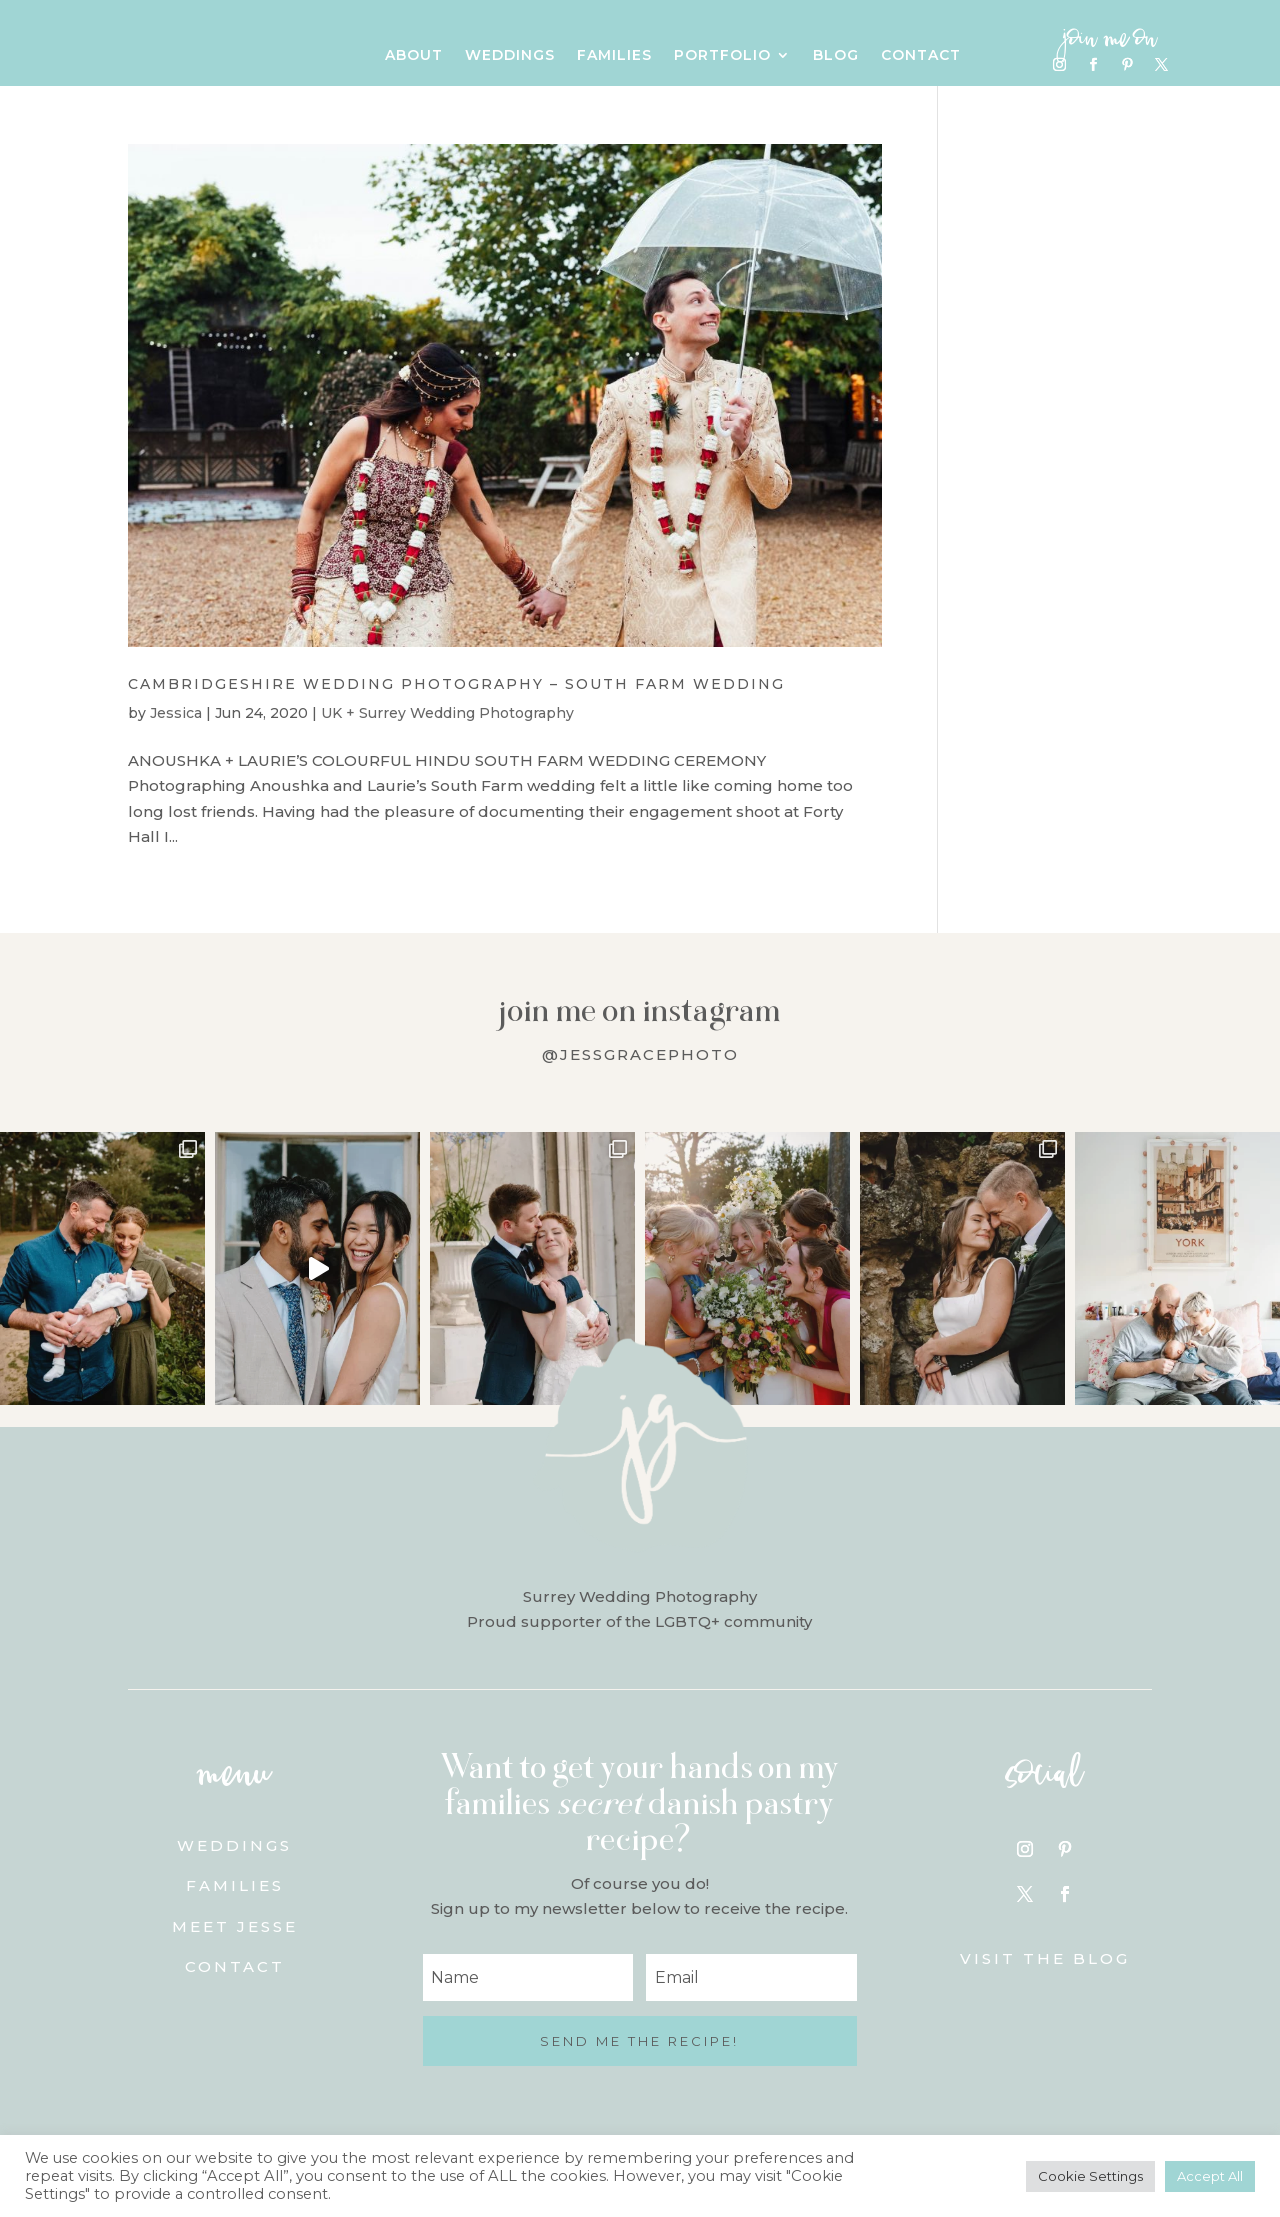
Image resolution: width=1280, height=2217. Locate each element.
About (414, 56)
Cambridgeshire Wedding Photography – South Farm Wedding (456, 684)
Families (614, 56)
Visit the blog (1045, 1958)
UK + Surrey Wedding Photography (447, 713)
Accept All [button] (1210, 2176)
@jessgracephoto (640, 1054)
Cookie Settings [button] (1090, 2176)
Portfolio (722, 56)
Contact (921, 56)
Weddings (510, 56)
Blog (836, 56)
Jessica (176, 713)
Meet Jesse (235, 1926)
